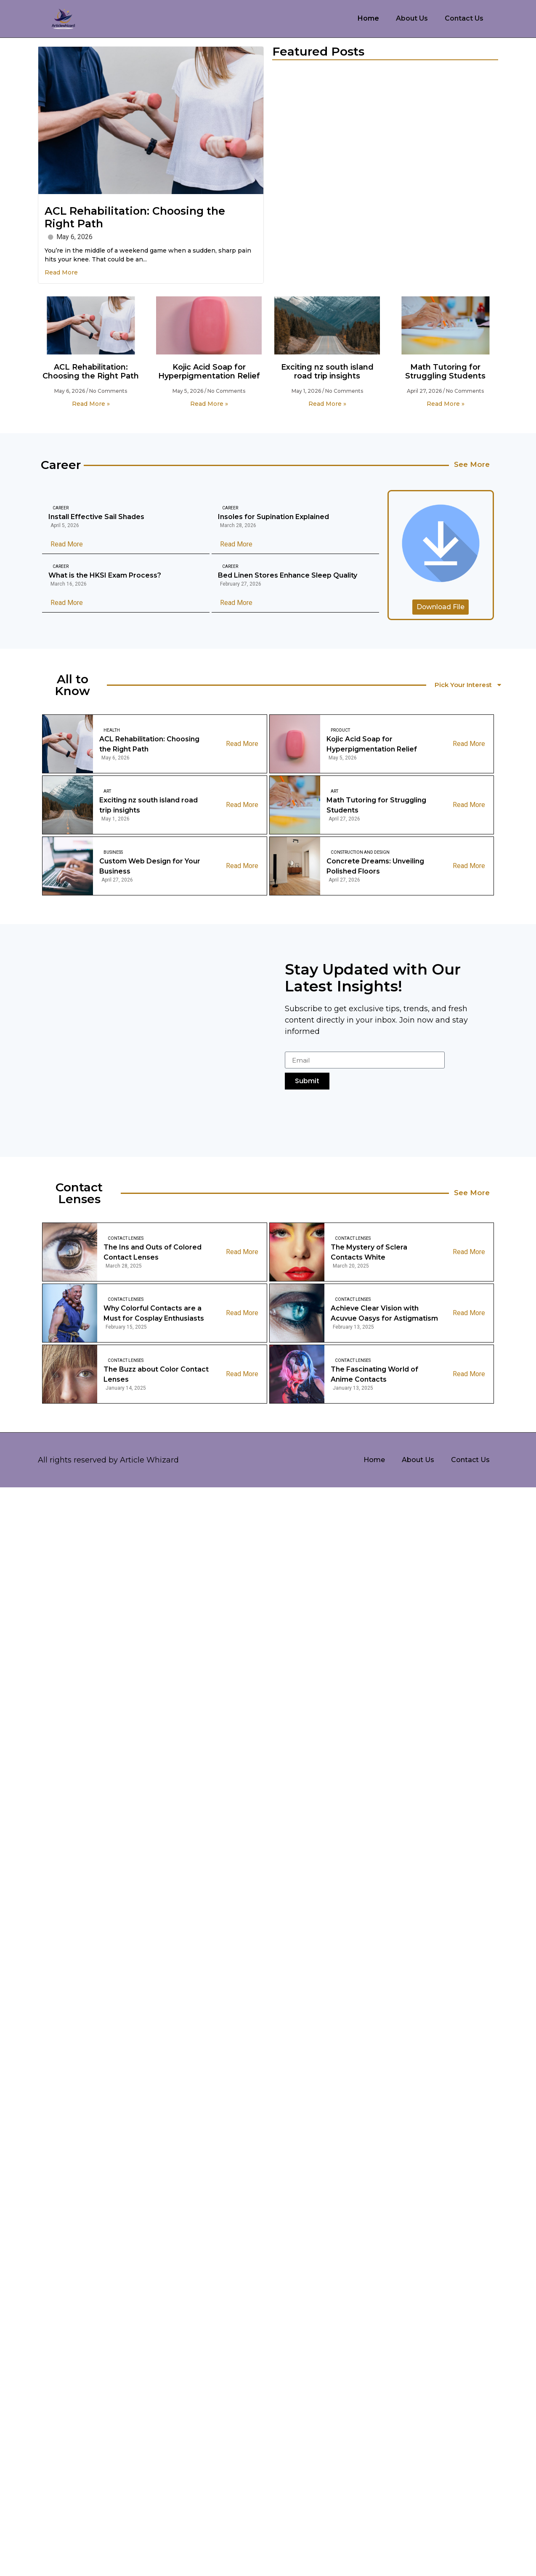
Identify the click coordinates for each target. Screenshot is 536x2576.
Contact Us (464, 18)
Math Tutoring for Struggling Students (445, 371)
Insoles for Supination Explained (273, 517)
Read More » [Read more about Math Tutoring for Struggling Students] (445, 404)
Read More (61, 272)
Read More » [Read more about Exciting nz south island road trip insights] (327, 404)
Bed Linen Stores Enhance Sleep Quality (287, 576)
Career (61, 508)
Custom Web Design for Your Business (149, 867)
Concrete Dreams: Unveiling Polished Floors (375, 867)
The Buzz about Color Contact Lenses (156, 1376)
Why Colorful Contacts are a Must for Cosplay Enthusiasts (153, 1314)
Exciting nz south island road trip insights (327, 371)
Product (340, 731)
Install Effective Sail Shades (96, 517)
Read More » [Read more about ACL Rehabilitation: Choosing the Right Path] (91, 404)
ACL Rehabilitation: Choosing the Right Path (90, 371)
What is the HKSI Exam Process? (104, 576)
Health (111, 731)
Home (368, 18)
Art (107, 792)
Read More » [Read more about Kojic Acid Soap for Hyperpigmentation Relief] (209, 404)
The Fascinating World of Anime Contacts (374, 1376)
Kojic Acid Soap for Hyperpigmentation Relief (209, 371)
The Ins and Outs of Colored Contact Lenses (152, 1253)
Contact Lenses (125, 1239)
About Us (412, 18)
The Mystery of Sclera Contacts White (369, 1253)
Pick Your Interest (471, 685)
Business (113, 853)
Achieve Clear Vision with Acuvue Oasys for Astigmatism (384, 1314)
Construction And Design (360, 853)
